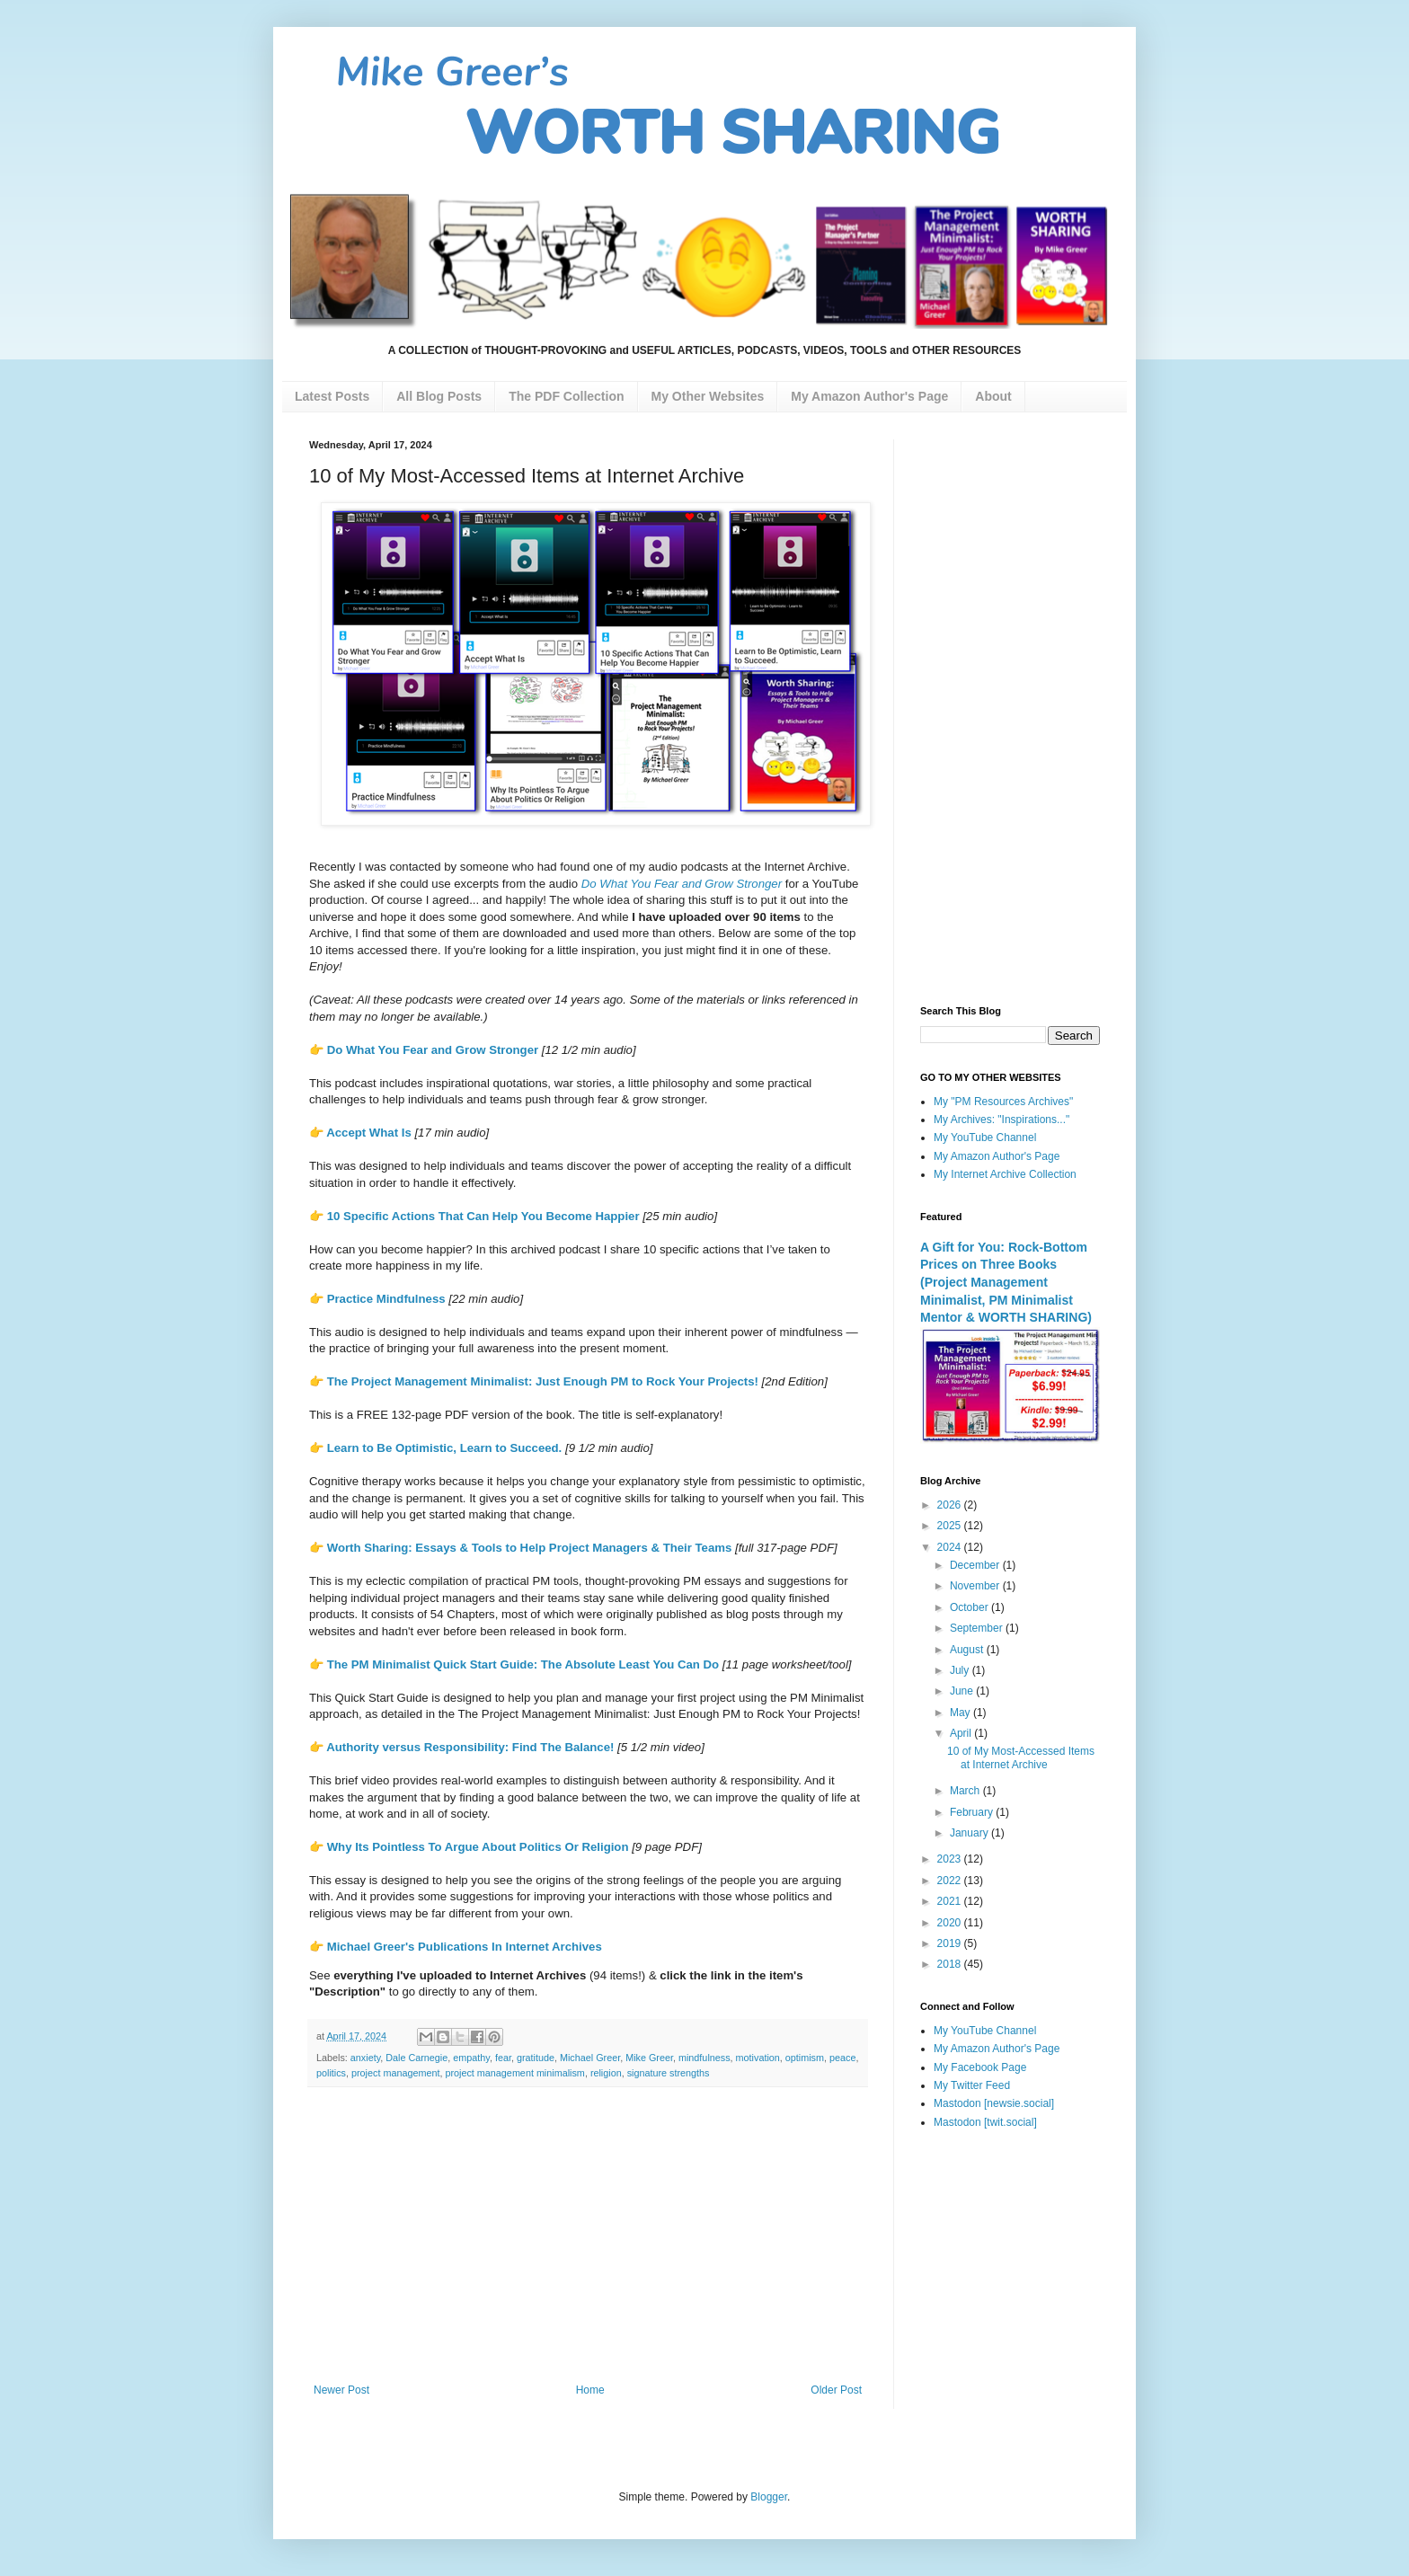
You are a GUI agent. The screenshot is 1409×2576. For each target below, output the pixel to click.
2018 (950, 1964)
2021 (950, 1901)
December (976, 1565)
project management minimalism (514, 2072)
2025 (950, 1525)
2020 (950, 1923)
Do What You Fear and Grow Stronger (432, 1050)
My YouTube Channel (985, 1137)
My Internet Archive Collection (1005, 1174)
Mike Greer (649, 2057)
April (962, 1733)
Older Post (836, 2390)
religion (606, 2072)
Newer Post (341, 2390)
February (973, 1812)
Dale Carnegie (416, 2057)
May (961, 1712)
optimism (804, 2057)
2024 (950, 1547)
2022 (950, 1880)
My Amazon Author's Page (996, 1156)
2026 (950, 1505)
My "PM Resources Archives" (1003, 1101)
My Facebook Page (980, 2067)
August (968, 1649)
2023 (950, 1859)
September (978, 1628)
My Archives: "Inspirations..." (1001, 1119)
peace (842, 2057)
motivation (758, 2057)
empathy (471, 2057)
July (961, 1670)
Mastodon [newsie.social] (994, 2103)
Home (590, 2390)
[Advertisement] (587, 2235)
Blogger (768, 2497)
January (970, 1833)
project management (395, 2072)
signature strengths (668, 2072)
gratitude (535, 2057)
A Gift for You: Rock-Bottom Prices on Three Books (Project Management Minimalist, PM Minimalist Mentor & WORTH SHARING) (1006, 1282)
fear (503, 2057)
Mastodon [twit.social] (985, 2122)
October (970, 1607)
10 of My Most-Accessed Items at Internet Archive (1020, 1757)
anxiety (365, 2057)
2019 (950, 1943)
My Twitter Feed (972, 2085)
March (966, 1790)
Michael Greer (590, 2057)
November (976, 1586)
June (963, 1691)
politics (331, 2072)
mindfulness (704, 2057)
